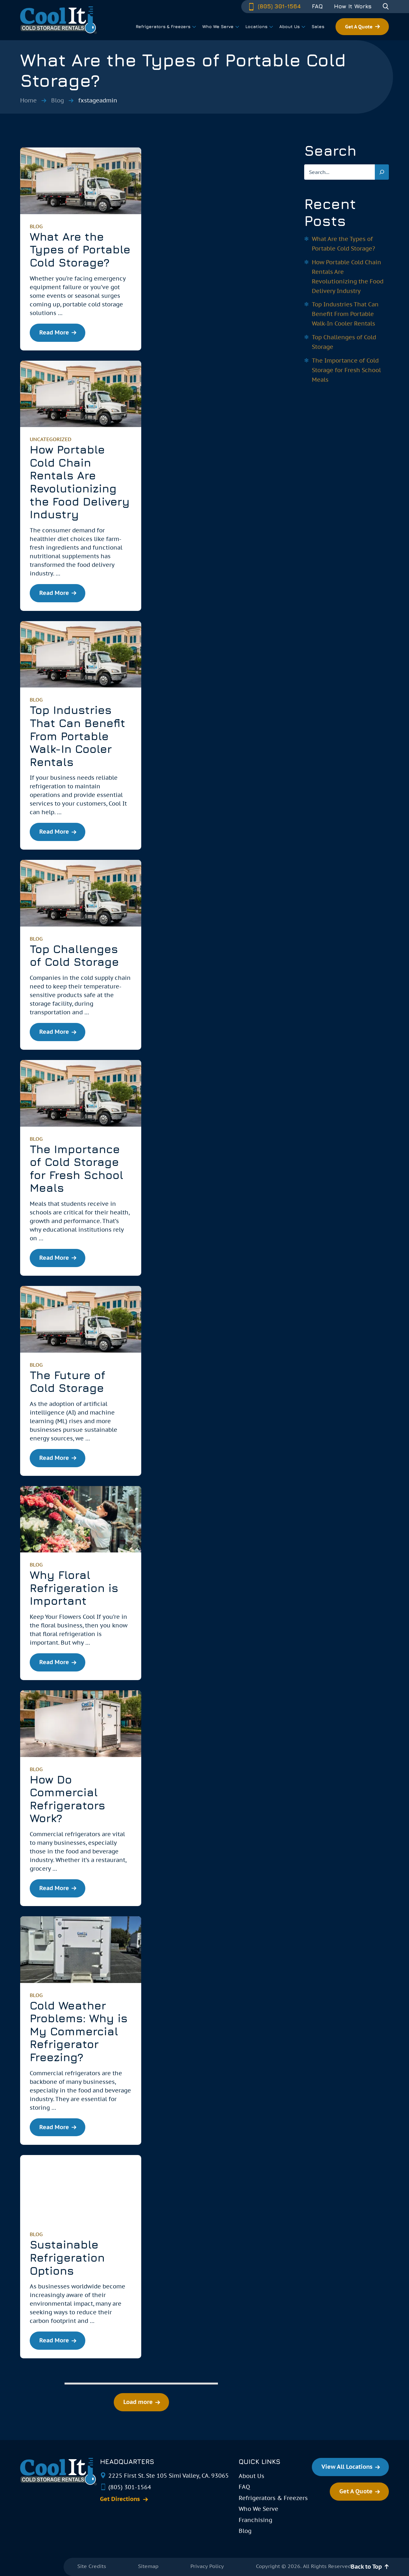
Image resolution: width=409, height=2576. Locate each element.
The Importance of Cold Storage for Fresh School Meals (76, 1168)
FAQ (317, 6)
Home (28, 100)
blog (36, 226)
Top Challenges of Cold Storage (74, 955)
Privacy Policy (207, 2566)
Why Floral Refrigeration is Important (74, 1587)
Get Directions (120, 2499)
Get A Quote (359, 27)
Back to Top (366, 2566)
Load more (138, 2402)
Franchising (255, 2520)
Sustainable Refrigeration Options (67, 2257)
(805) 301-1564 (274, 6)
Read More (54, 332)
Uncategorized (50, 439)
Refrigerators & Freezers (273, 2498)
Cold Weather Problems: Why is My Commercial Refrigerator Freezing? (78, 2031)
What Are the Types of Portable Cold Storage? (80, 249)
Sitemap (148, 2566)
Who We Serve (258, 2508)
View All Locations (347, 2466)
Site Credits (91, 2566)
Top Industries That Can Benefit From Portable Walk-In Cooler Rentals (77, 735)
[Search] (382, 172)
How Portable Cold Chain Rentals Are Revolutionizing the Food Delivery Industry (80, 482)
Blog (57, 100)
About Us (251, 2476)
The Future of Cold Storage (67, 1381)
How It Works (353, 6)
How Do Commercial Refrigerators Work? (67, 1799)
